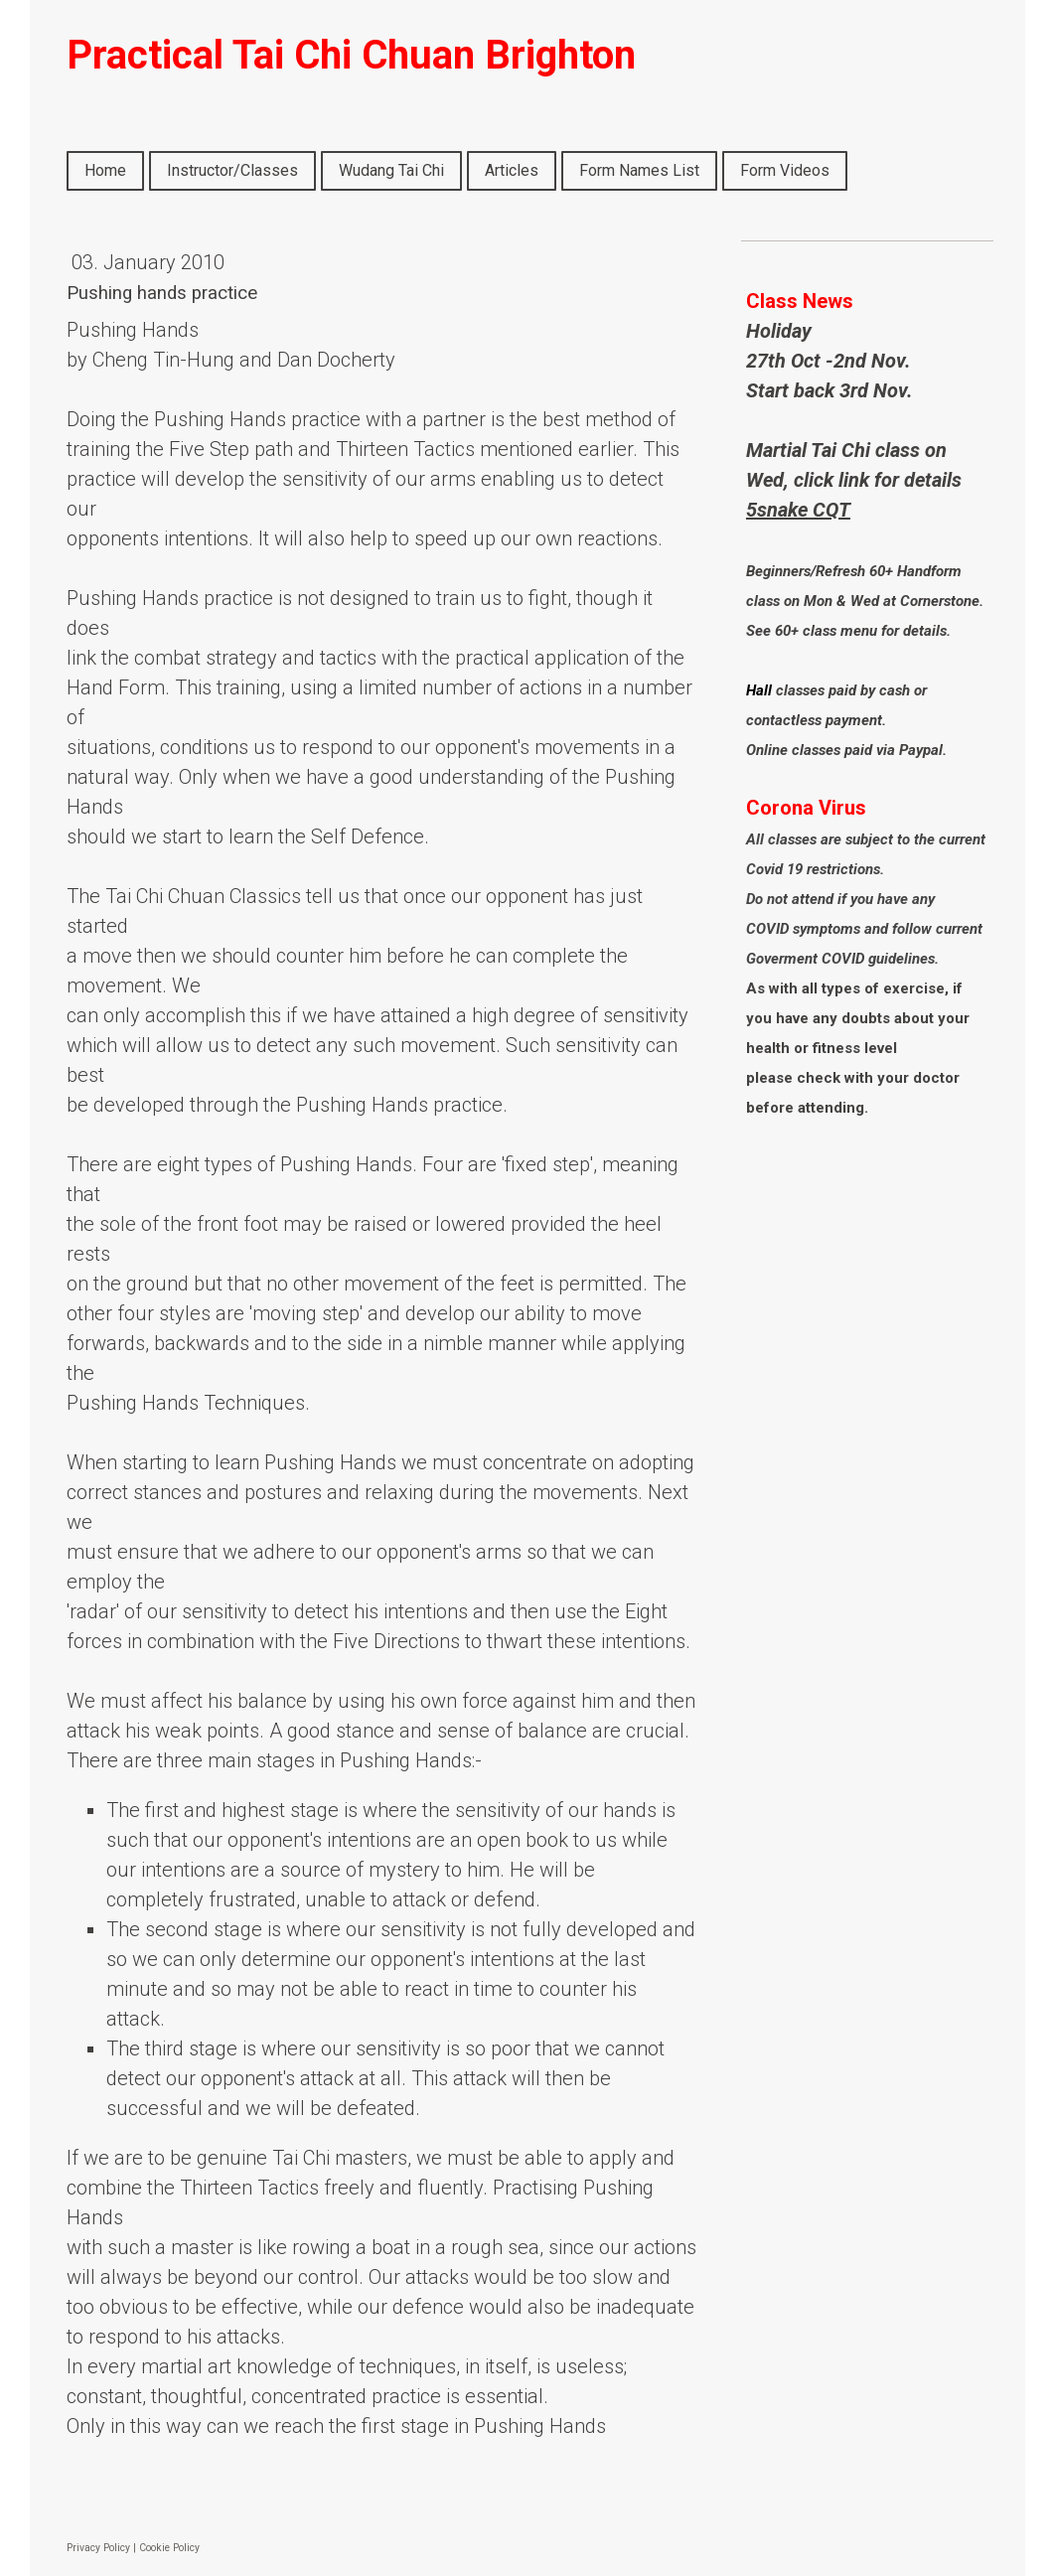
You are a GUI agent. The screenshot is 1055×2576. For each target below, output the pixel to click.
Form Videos (784, 170)
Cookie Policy (169, 2547)
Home (105, 170)
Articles (511, 170)
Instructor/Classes (232, 170)
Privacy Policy (98, 2547)
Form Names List (639, 170)
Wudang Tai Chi (391, 170)
